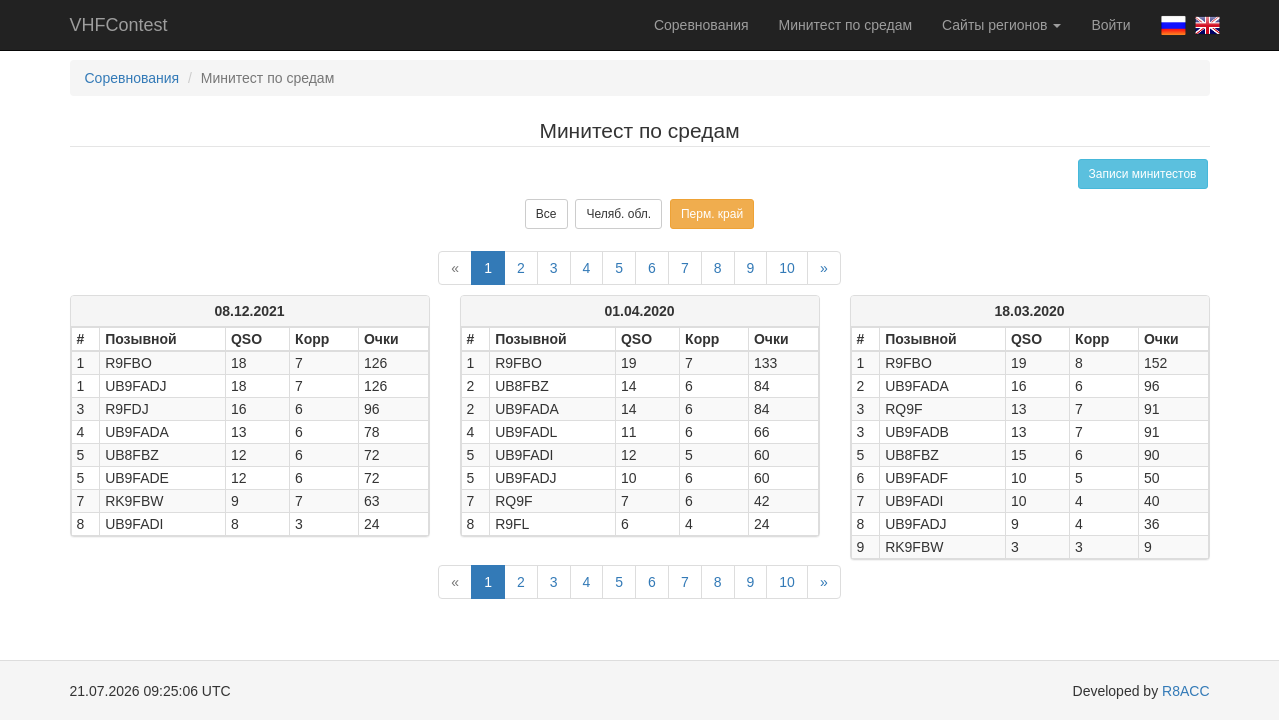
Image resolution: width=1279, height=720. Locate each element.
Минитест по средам (845, 25)
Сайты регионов (1001, 25)
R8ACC (1185, 691)
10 (787, 268)
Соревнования (701, 25)
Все (546, 214)
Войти (1110, 25)
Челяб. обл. (618, 214)
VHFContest (119, 25)
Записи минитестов (1143, 174)
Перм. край (712, 214)
